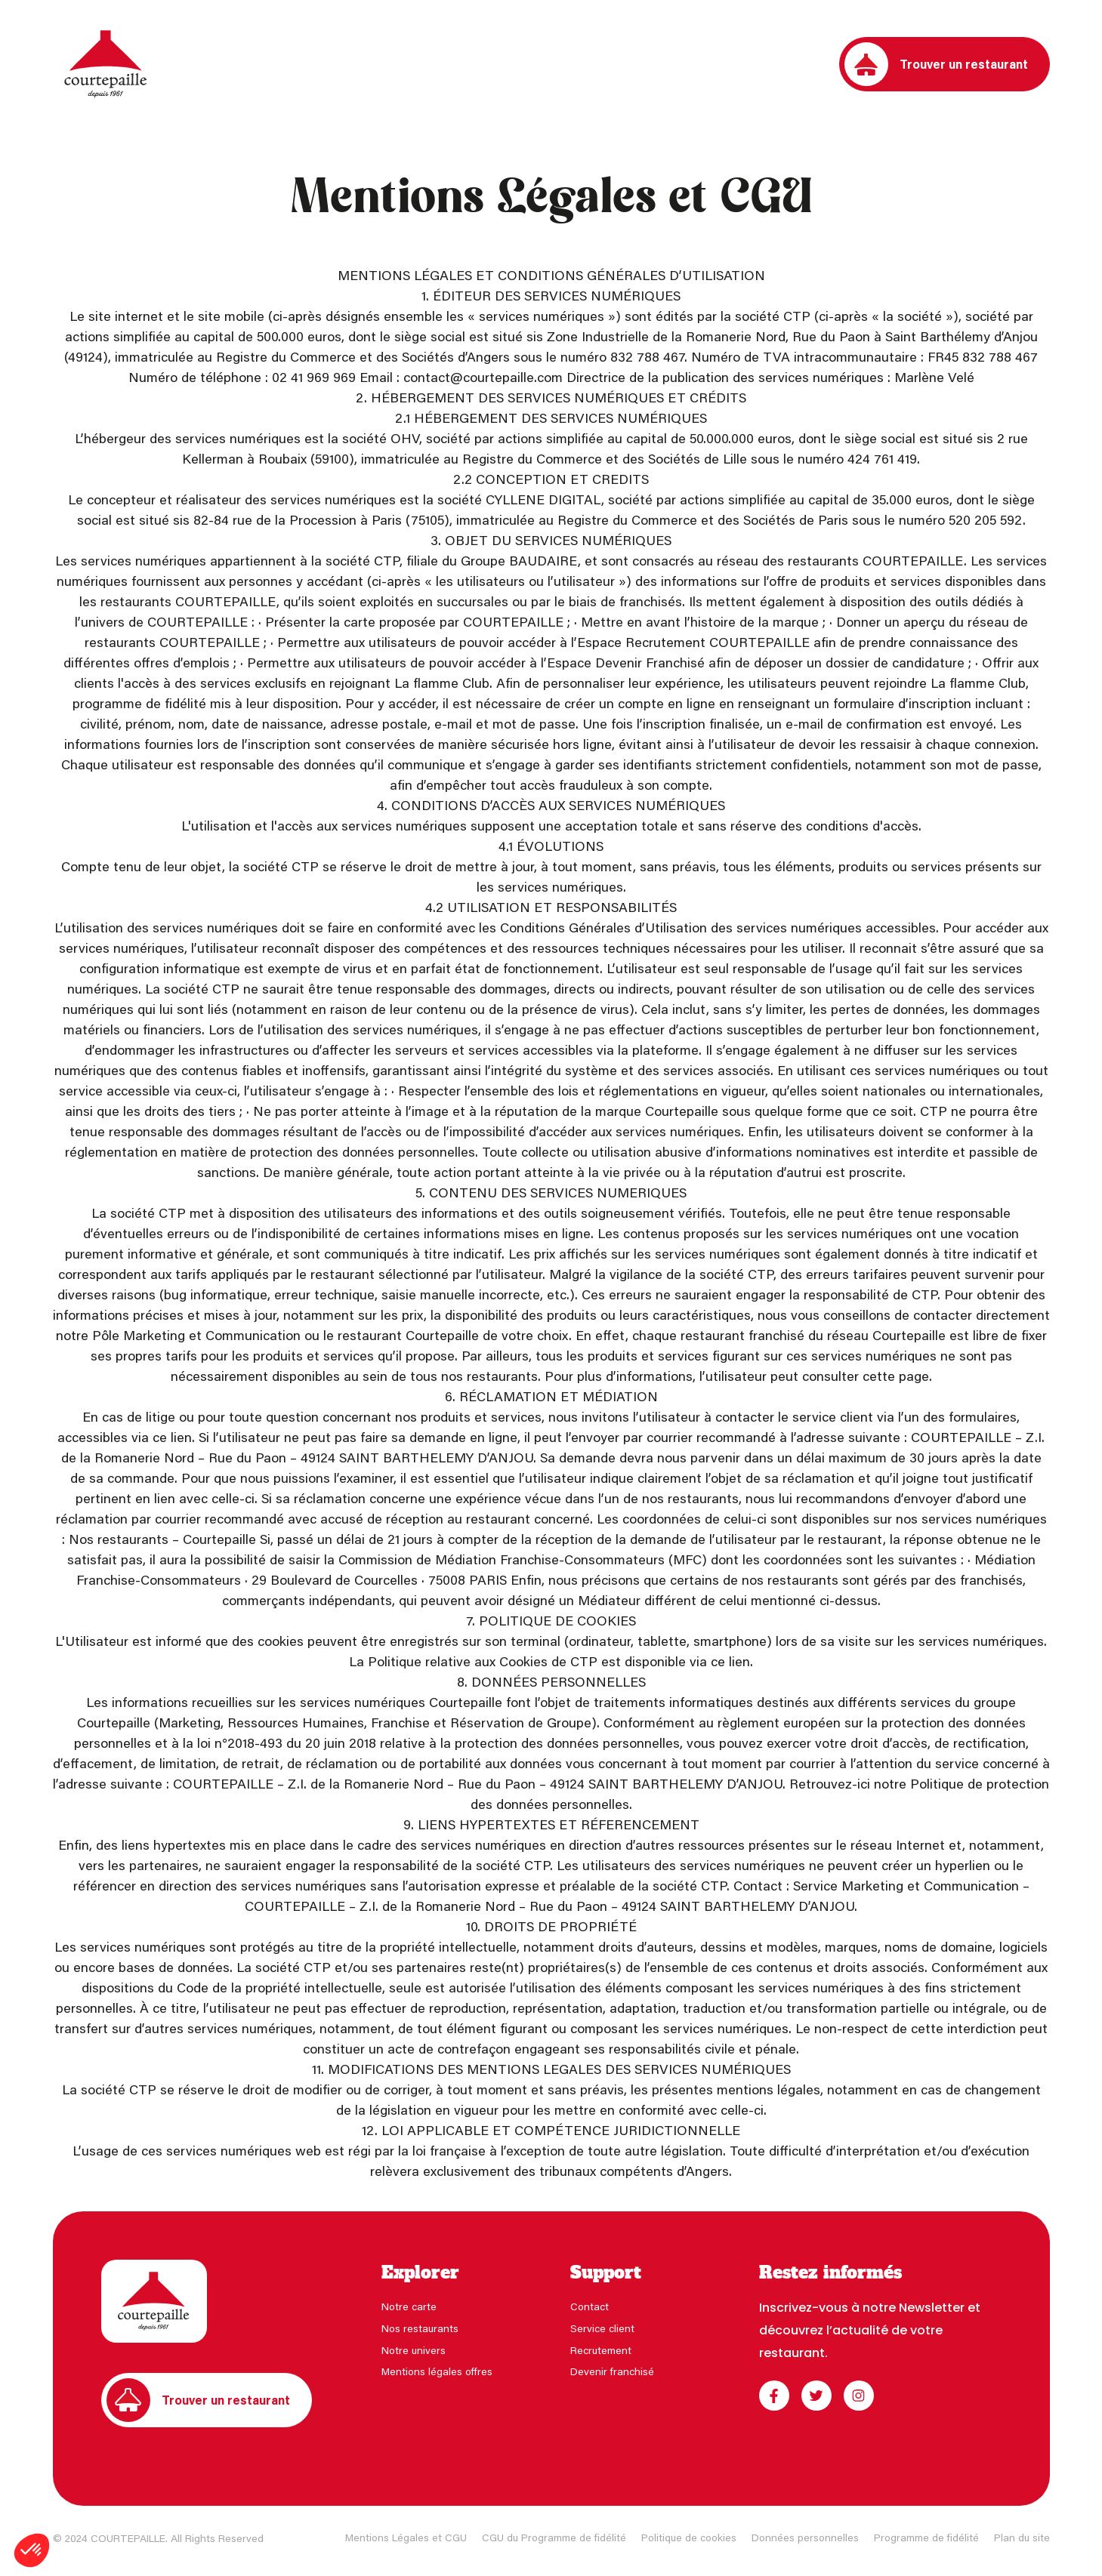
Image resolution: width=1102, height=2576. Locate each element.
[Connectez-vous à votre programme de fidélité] (817, 64)
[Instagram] (859, 2395)
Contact (589, 2306)
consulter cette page (865, 1376)
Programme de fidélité (926, 2537)
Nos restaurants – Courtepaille (162, 1539)
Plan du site (1022, 2537)
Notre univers (413, 2350)
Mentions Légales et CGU (406, 2537)
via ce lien (161, 1437)
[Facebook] (774, 2395)
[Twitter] (816, 2395)
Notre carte (409, 2306)
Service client (602, 2328)
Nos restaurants (419, 2328)
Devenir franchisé (612, 2371)
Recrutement (600, 2350)
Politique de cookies (688, 2537)
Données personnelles (805, 2537)
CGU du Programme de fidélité (554, 2537)
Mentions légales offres (436, 2371)
